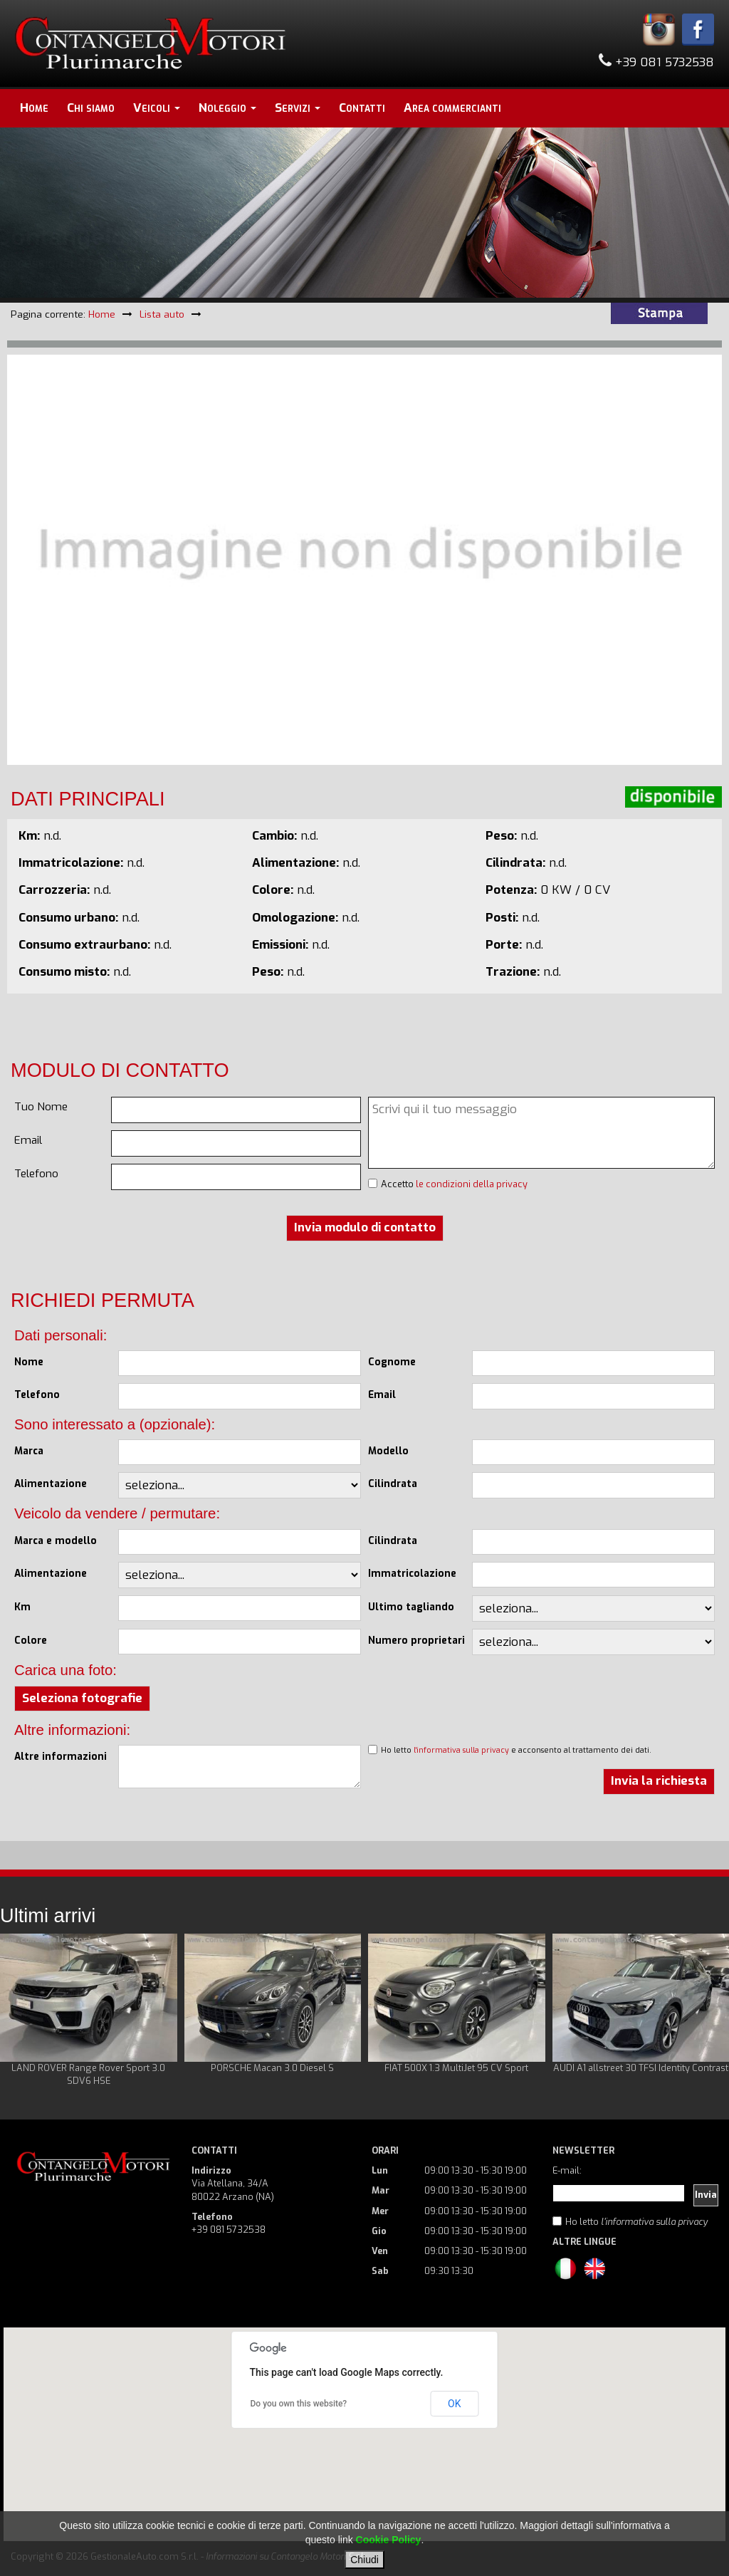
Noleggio (227, 108)
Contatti (362, 108)
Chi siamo (91, 108)
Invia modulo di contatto (365, 1227)
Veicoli (156, 108)
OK (454, 2403)
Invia (706, 2195)
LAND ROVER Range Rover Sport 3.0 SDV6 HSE (88, 2074)
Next (710, 2010)
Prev (18, 2010)
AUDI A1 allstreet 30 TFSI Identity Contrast (640, 2068)
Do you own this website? (299, 2404)
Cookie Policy (388, 2539)
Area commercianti (452, 108)
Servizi (297, 108)
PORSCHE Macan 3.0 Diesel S (272, 2068)
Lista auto (162, 314)
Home (34, 108)
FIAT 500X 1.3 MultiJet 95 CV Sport (456, 2068)
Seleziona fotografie (82, 1698)
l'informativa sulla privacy (461, 1750)
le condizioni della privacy (472, 1184)
